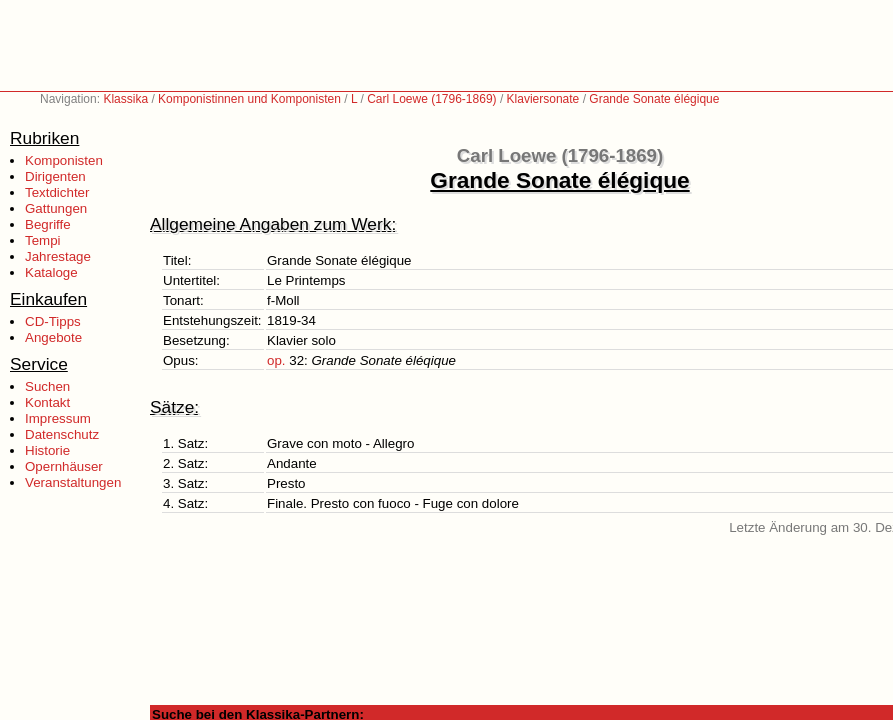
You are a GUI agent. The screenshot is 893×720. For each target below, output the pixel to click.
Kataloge (51, 272)
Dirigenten (55, 176)
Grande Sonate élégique (654, 99)
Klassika (125, 99)
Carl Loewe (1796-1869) (431, 99)
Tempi (43, 240)
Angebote (53, 337)
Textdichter (57, 192)
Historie (47, 450)
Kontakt (47, 402)
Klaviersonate (543, 99)
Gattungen (56, 208)
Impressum (58, 418)
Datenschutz (62, 434)
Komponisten (64, 160)
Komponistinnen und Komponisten (249, 99)
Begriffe (48, 224)
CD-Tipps (53, 321)
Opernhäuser (64, 466)
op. (276, 360)
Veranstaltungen (73, 482)
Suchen (47, 386)
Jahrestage (58, 256)
